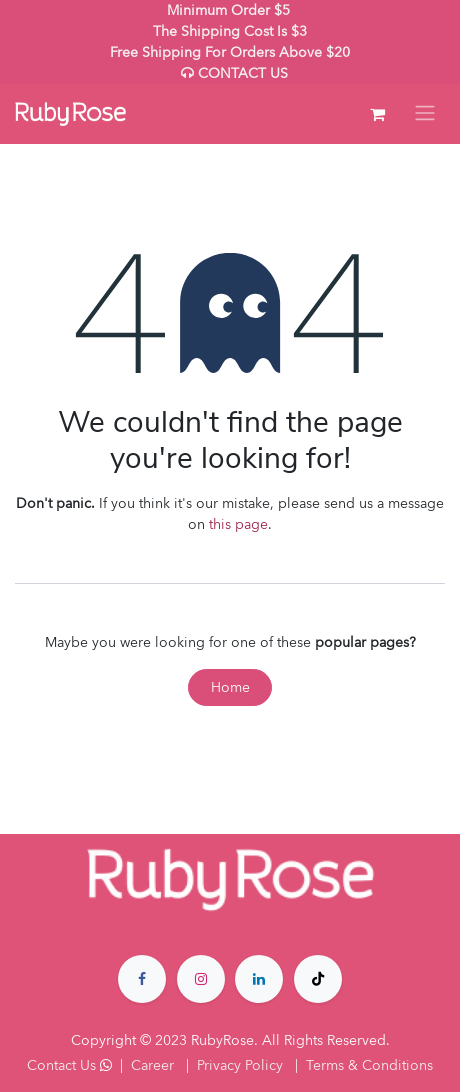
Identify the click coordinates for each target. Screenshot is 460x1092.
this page (238, 524)
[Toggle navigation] (425, 114)
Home (230, 687)
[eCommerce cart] (377, 114)
